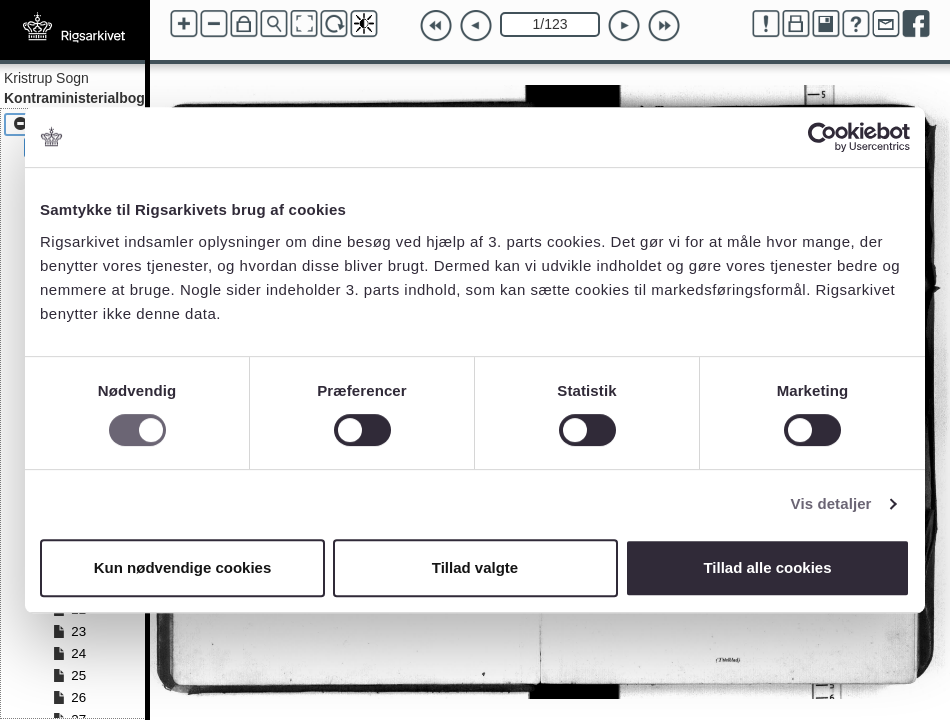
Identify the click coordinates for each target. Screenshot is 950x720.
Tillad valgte (475, 567)
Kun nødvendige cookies (183, 567)
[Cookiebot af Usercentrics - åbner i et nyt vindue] (822, 137)
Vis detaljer (831, 503)
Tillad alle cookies (767, 567)
